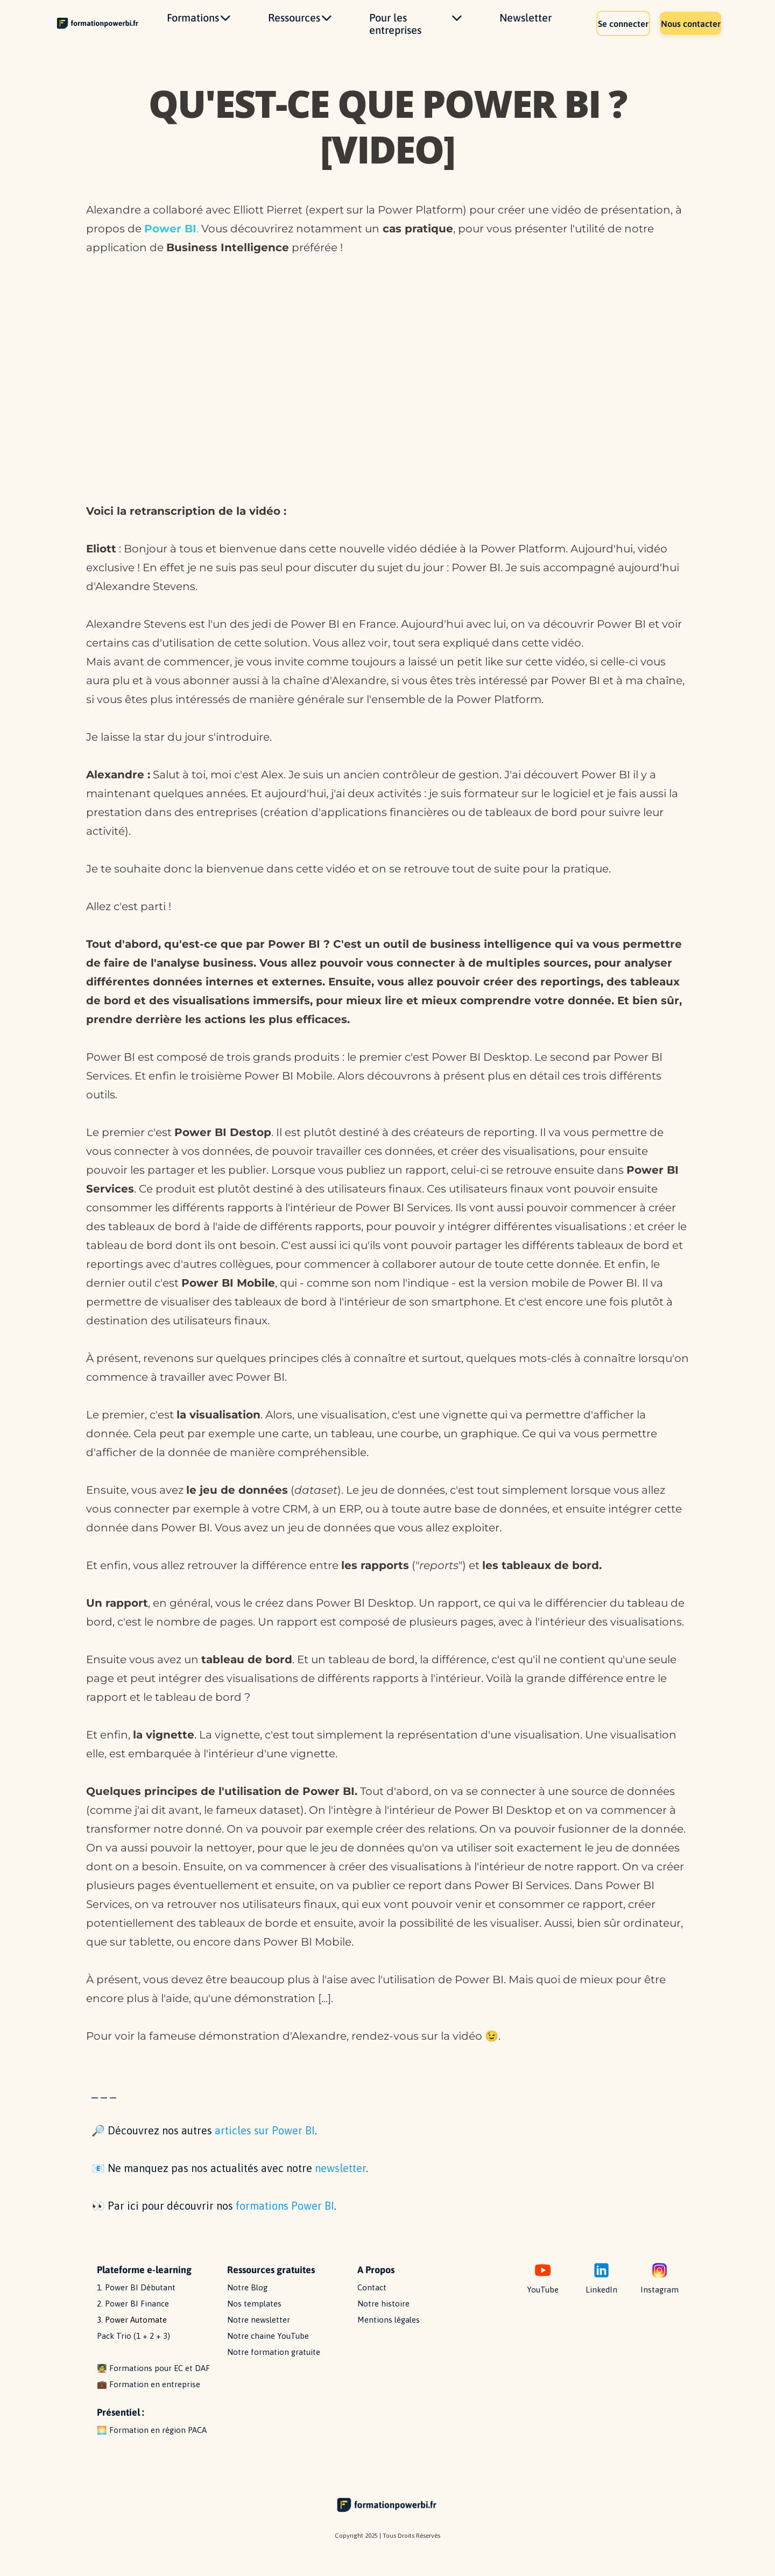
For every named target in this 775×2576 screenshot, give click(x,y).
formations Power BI (285, 2220)
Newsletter (525, 24)
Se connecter (598, 30)
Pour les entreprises (415, 30)
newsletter (340, 2182)
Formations (198, 24)
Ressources (300, 24)
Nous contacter (682, 30)
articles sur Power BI (265, 2145)
